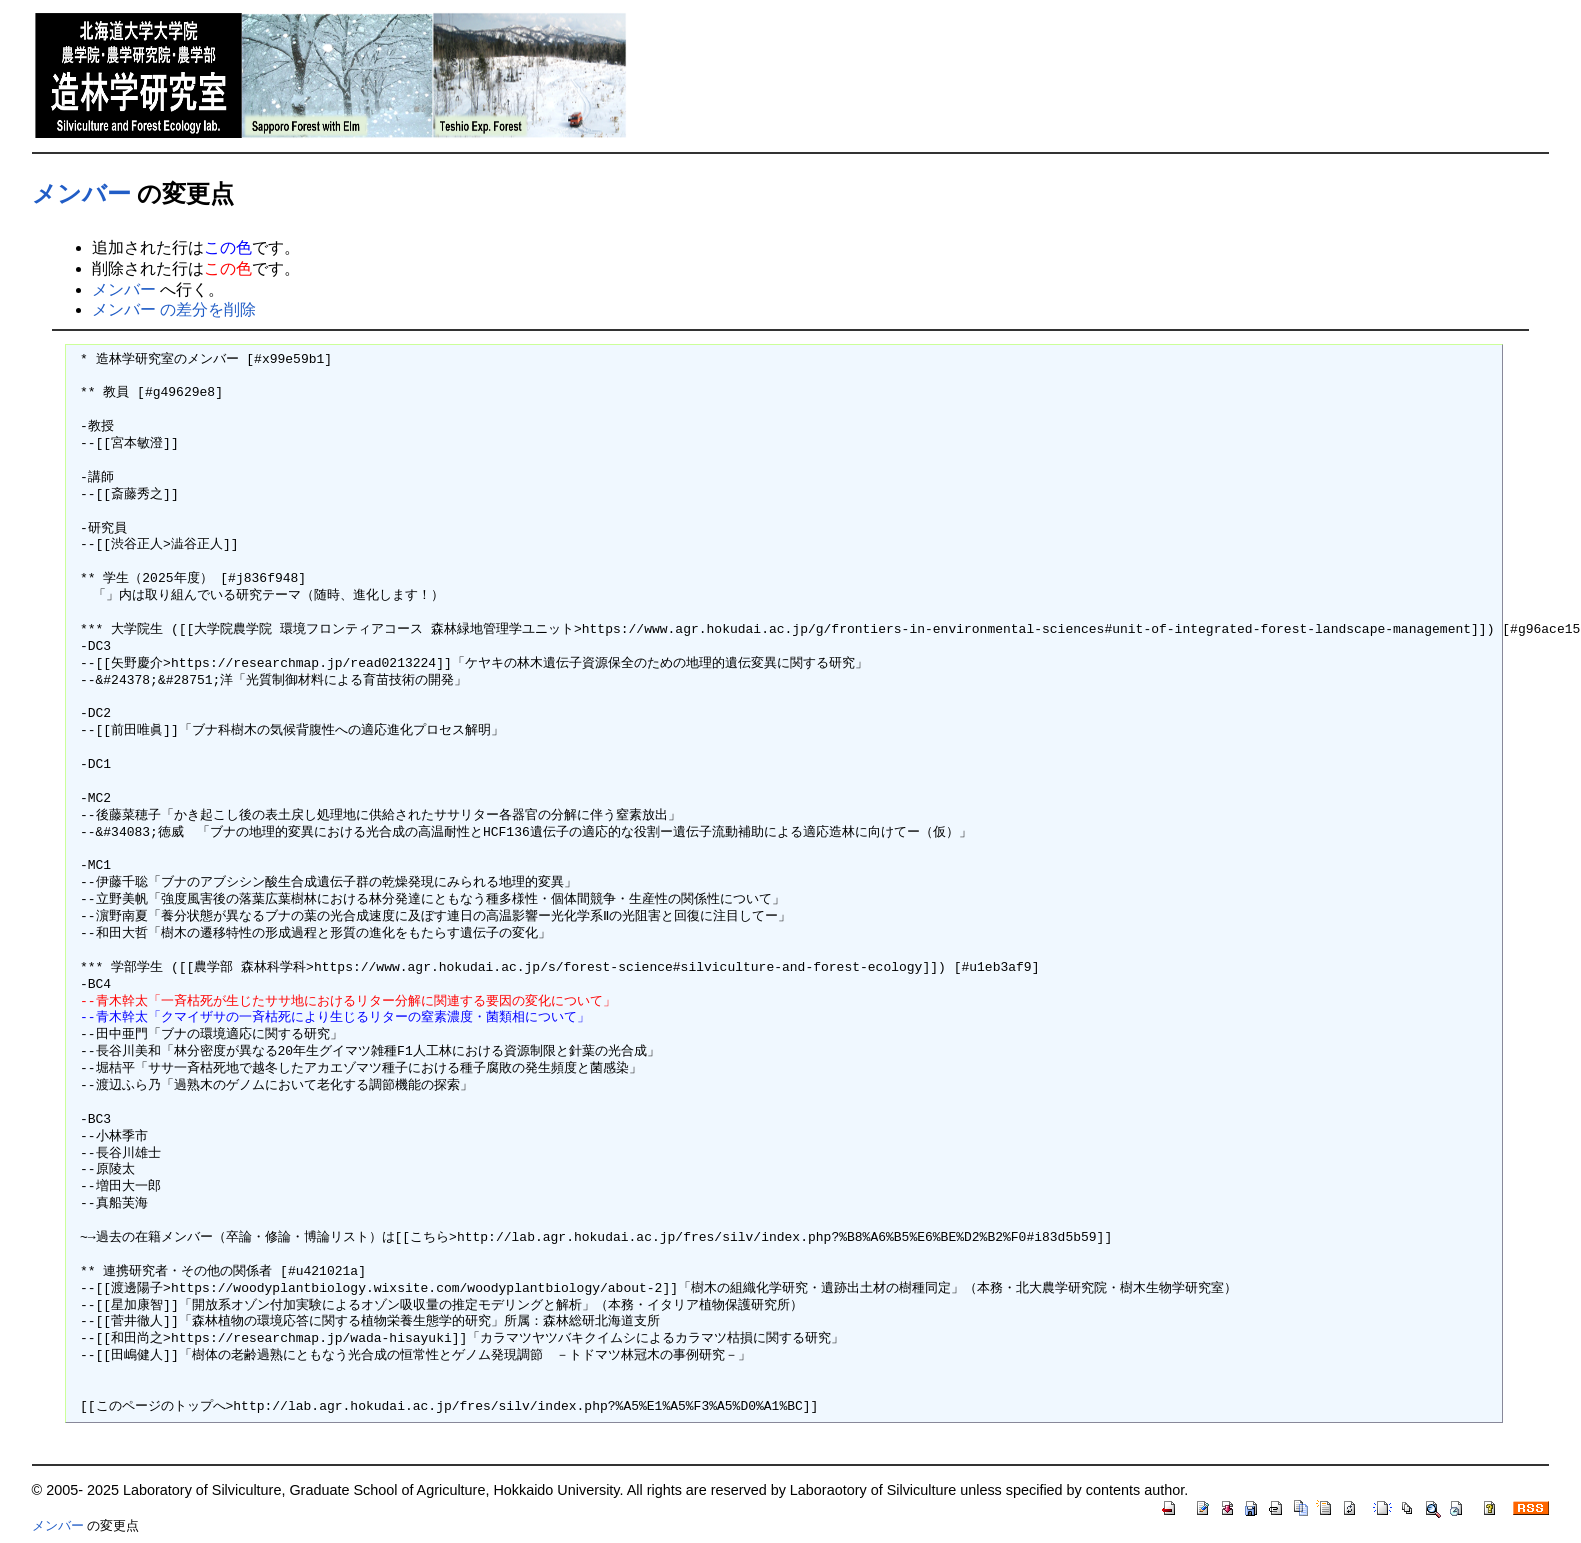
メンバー (81, 193)
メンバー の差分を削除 (174, 309)
